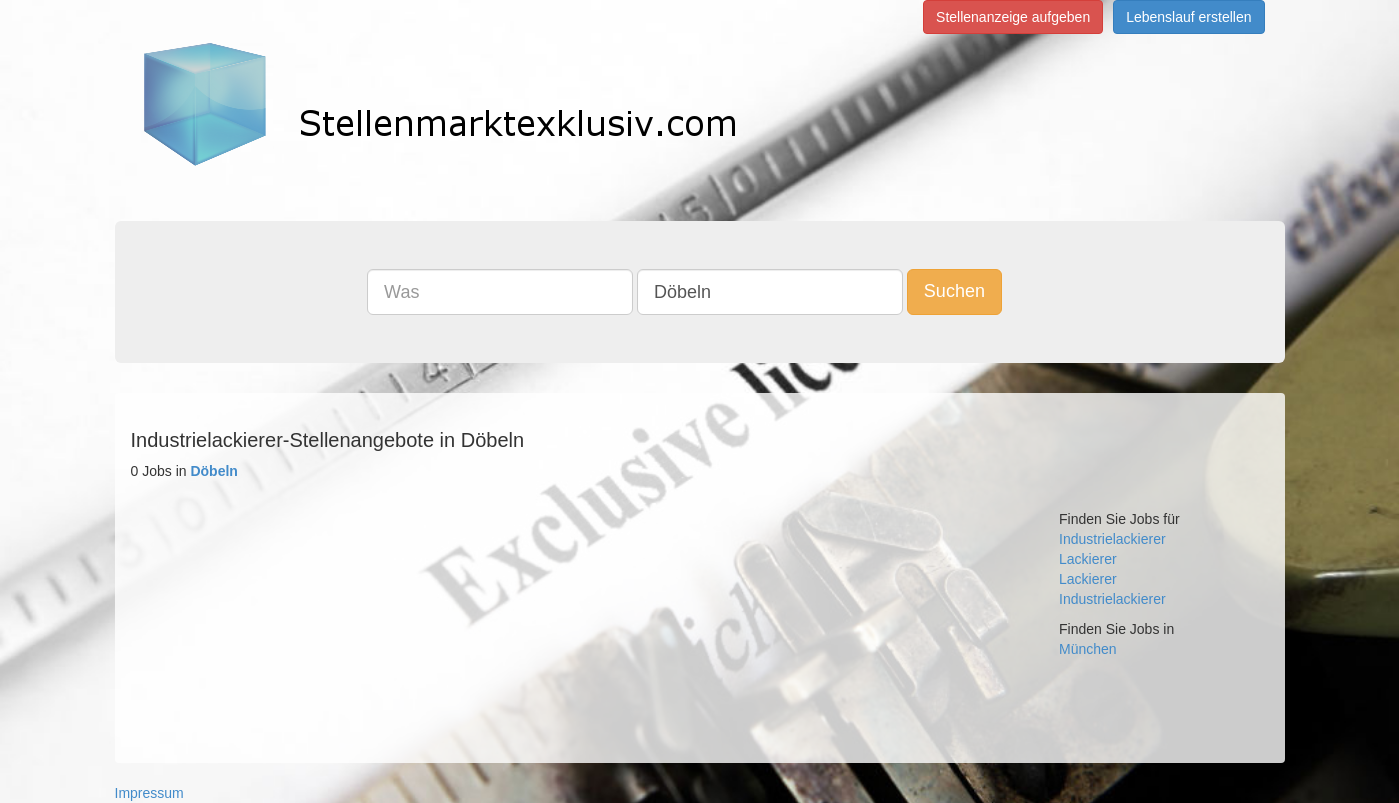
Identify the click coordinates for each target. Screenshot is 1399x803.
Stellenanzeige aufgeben (1013, 17)
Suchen (954, 291)
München (1088, 649)
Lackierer (1088, 559)
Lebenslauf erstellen (1188, 17)
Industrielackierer (1112, 539)
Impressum (149, 793)
